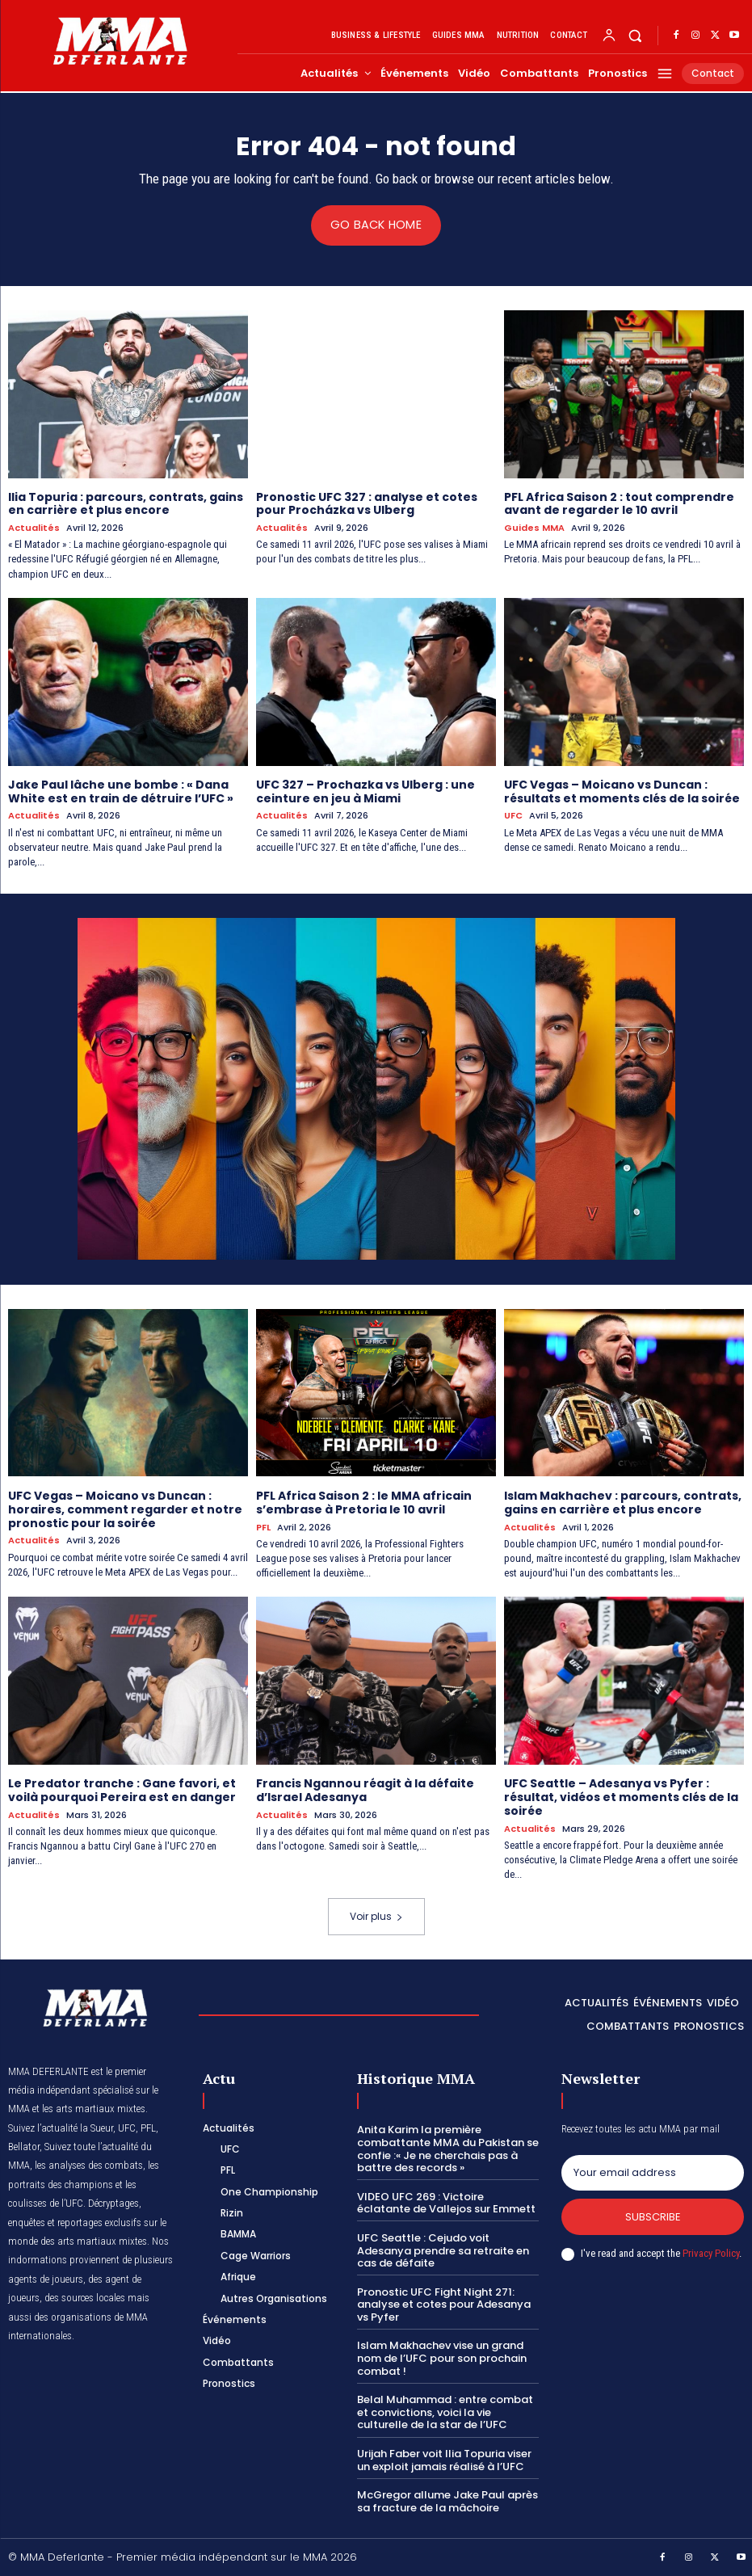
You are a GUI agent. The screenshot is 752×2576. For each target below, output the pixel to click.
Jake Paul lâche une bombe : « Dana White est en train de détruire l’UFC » (120, 791)
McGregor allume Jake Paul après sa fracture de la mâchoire (447, 2501)
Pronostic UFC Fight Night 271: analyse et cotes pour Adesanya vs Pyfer (444, 2303)
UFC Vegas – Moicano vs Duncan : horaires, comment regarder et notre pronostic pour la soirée (125, 1509)
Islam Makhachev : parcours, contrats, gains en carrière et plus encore (622, 1502)
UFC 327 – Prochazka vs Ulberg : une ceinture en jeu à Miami (365, 791)
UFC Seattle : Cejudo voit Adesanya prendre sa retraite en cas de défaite (443, 2250)
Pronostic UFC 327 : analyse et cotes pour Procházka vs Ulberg (366, 503)
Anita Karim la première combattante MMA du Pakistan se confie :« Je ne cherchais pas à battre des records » (448, 2148)
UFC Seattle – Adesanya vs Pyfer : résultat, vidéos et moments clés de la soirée (621, 1797)
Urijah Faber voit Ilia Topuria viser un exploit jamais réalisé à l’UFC (444, 2460)
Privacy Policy (711, 2253)
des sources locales (84, 2298)
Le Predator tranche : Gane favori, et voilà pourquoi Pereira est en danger (122, 1790)
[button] (635, 36)
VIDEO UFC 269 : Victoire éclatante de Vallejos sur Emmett (446, 2202)
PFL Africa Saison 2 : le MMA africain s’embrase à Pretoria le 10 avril (364, 1502)
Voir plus (376, 1916)
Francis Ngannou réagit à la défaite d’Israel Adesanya (365, 1790)
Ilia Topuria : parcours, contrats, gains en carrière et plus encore (125, 503)
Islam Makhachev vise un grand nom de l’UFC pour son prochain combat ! (442, 2358)
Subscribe (653, 2216)
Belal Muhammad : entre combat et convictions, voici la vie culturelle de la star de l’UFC (445, 2412)
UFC (513, 815)
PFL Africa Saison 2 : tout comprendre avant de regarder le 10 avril (619, 503)
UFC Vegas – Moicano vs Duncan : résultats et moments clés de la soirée (622, 791)
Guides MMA (534, 528)
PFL (263, 1527)
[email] (652, 2172)
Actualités (34, 528)
